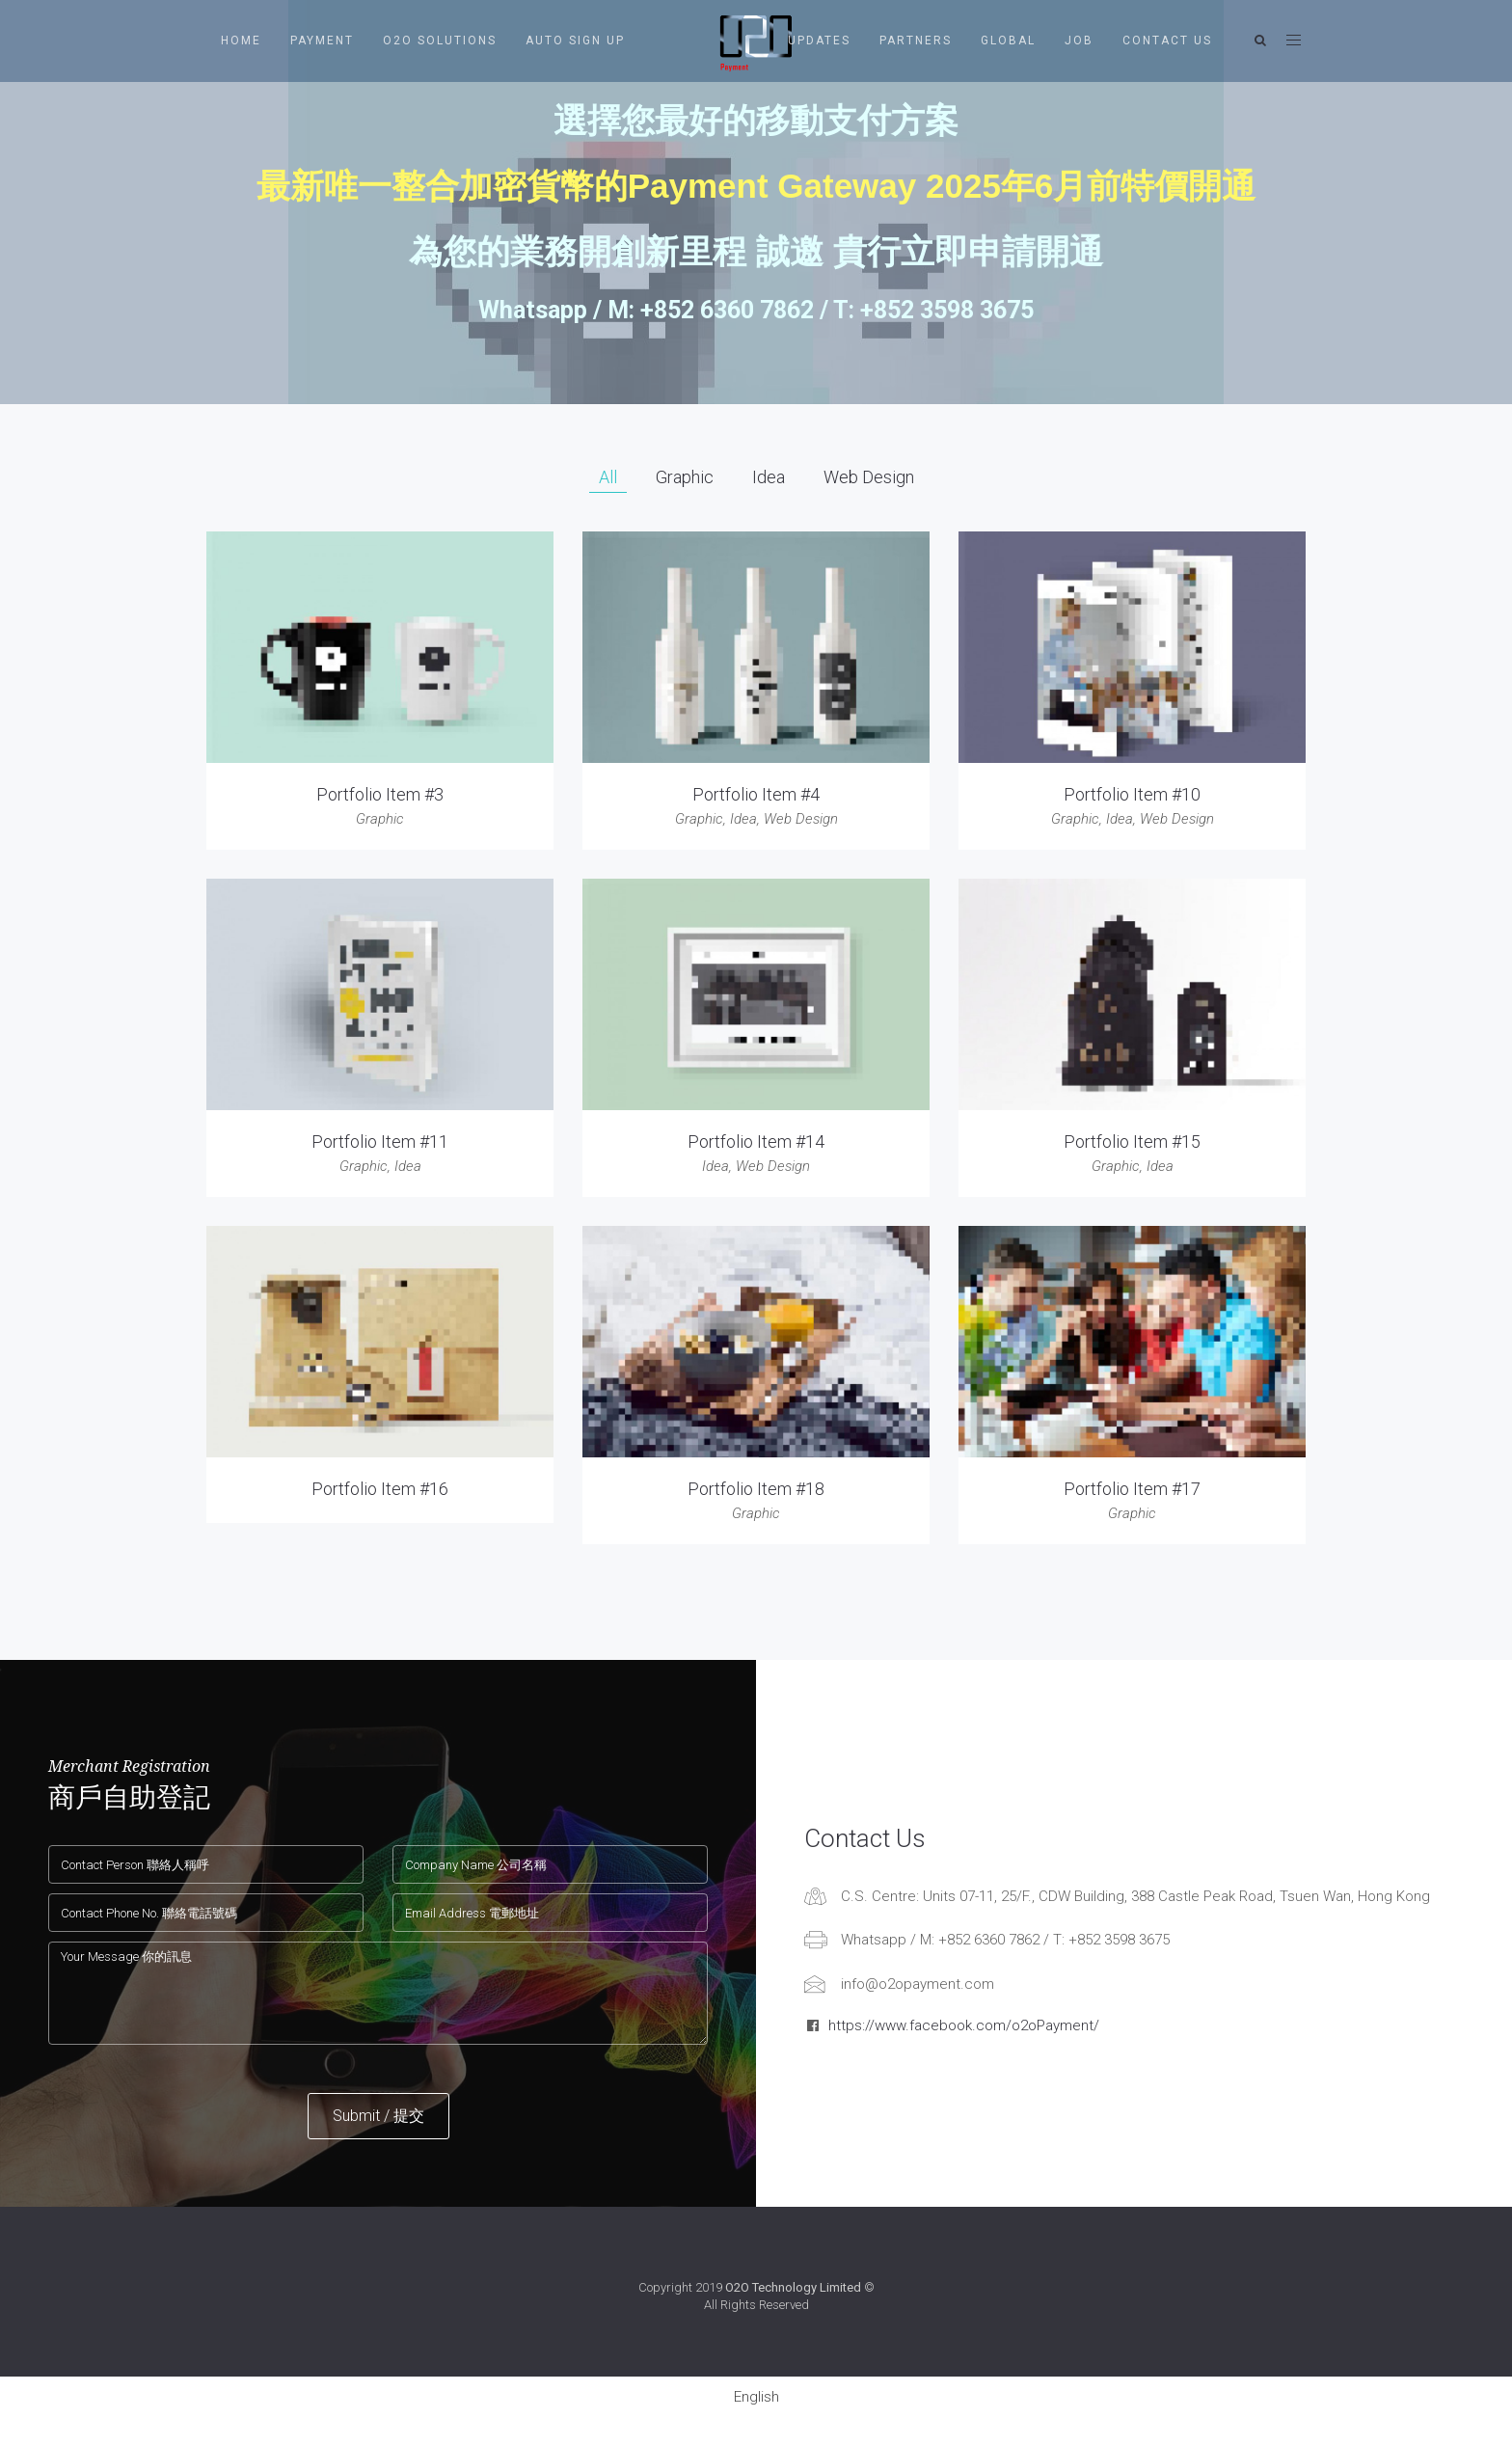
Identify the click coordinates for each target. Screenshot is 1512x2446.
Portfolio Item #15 (1132, 1141)
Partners (915, 40)
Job (1079, 40)
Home (241, 40)
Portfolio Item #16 (379, 1489)
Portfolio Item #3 (380, 794)
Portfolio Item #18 (756, 1489)
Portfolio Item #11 (379, 1141)
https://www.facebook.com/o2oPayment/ (963, 2025)
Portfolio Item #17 (1132, 1489)
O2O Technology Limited (793, 2287)
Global (1008, 40)
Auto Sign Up (575, 40)
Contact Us (1167, 40)
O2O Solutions (440, 40)
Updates (819, 40)
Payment (322, 40)
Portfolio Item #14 (756, 1141)
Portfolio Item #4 (756, 794)
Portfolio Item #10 (1132, 794)
